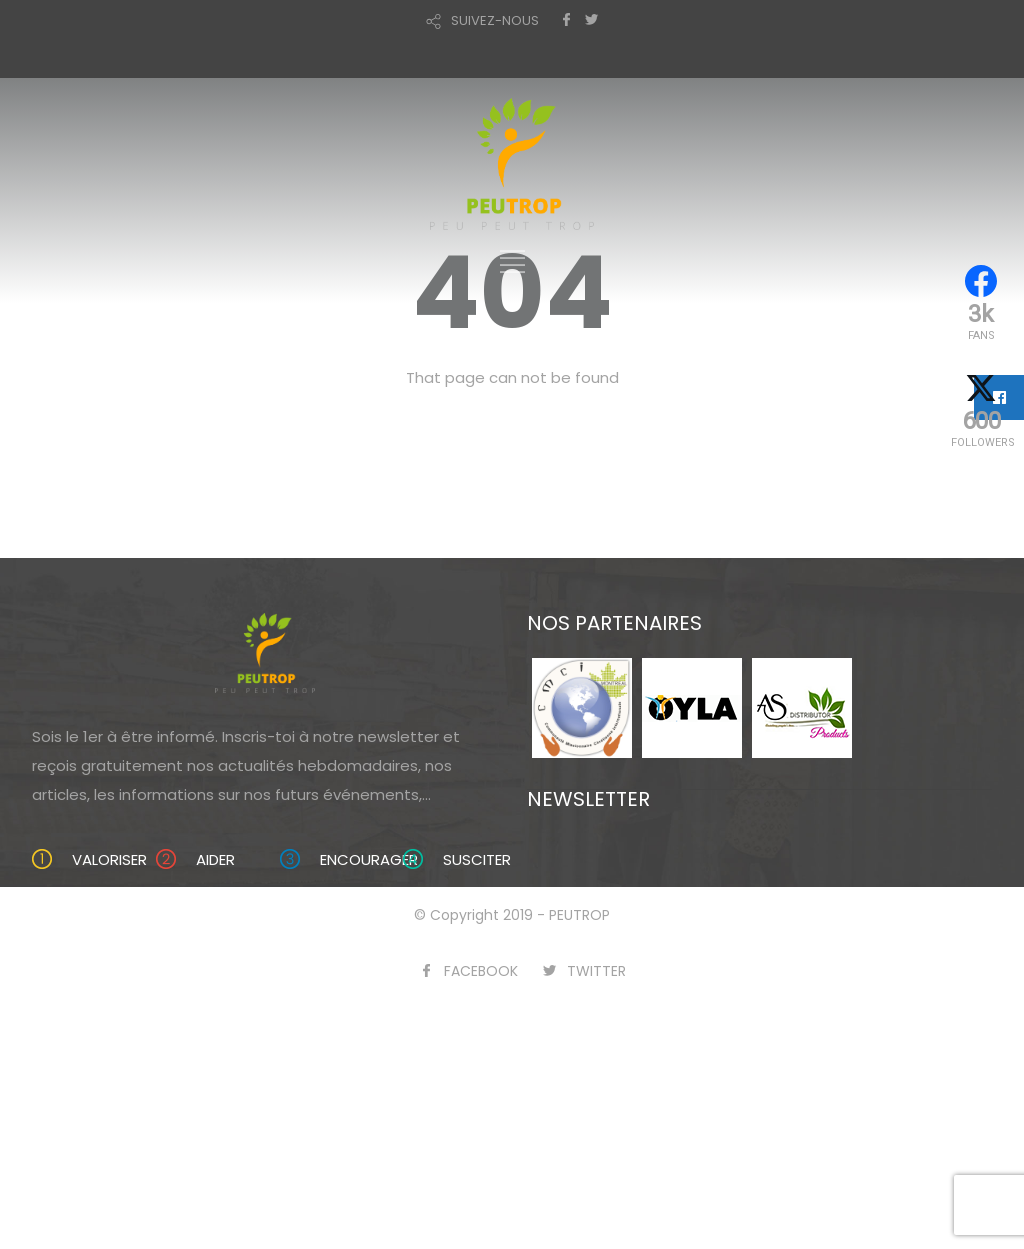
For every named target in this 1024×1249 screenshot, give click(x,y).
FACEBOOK (481, 971)
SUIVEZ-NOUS (495, 20)
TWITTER (596, 971)
